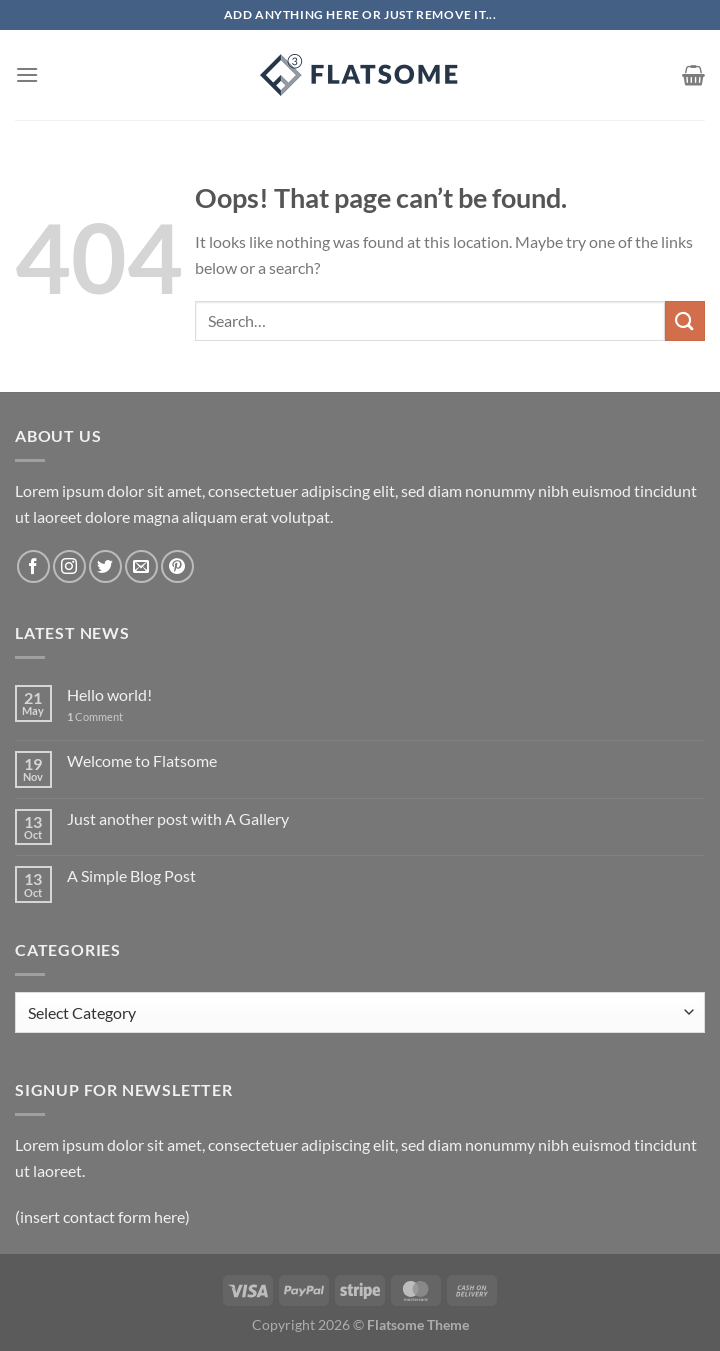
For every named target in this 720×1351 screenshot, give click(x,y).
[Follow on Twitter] (105, 566)
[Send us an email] (141, 566)
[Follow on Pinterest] (177, 566)
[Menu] (27, 74)
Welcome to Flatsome (142, 760)
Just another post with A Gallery (178, 818)
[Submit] (685, 320)
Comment (95, 716)
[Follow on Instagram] (69, 566)
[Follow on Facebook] (33, 566)
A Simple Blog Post (131, 875)
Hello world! (109, 694)
